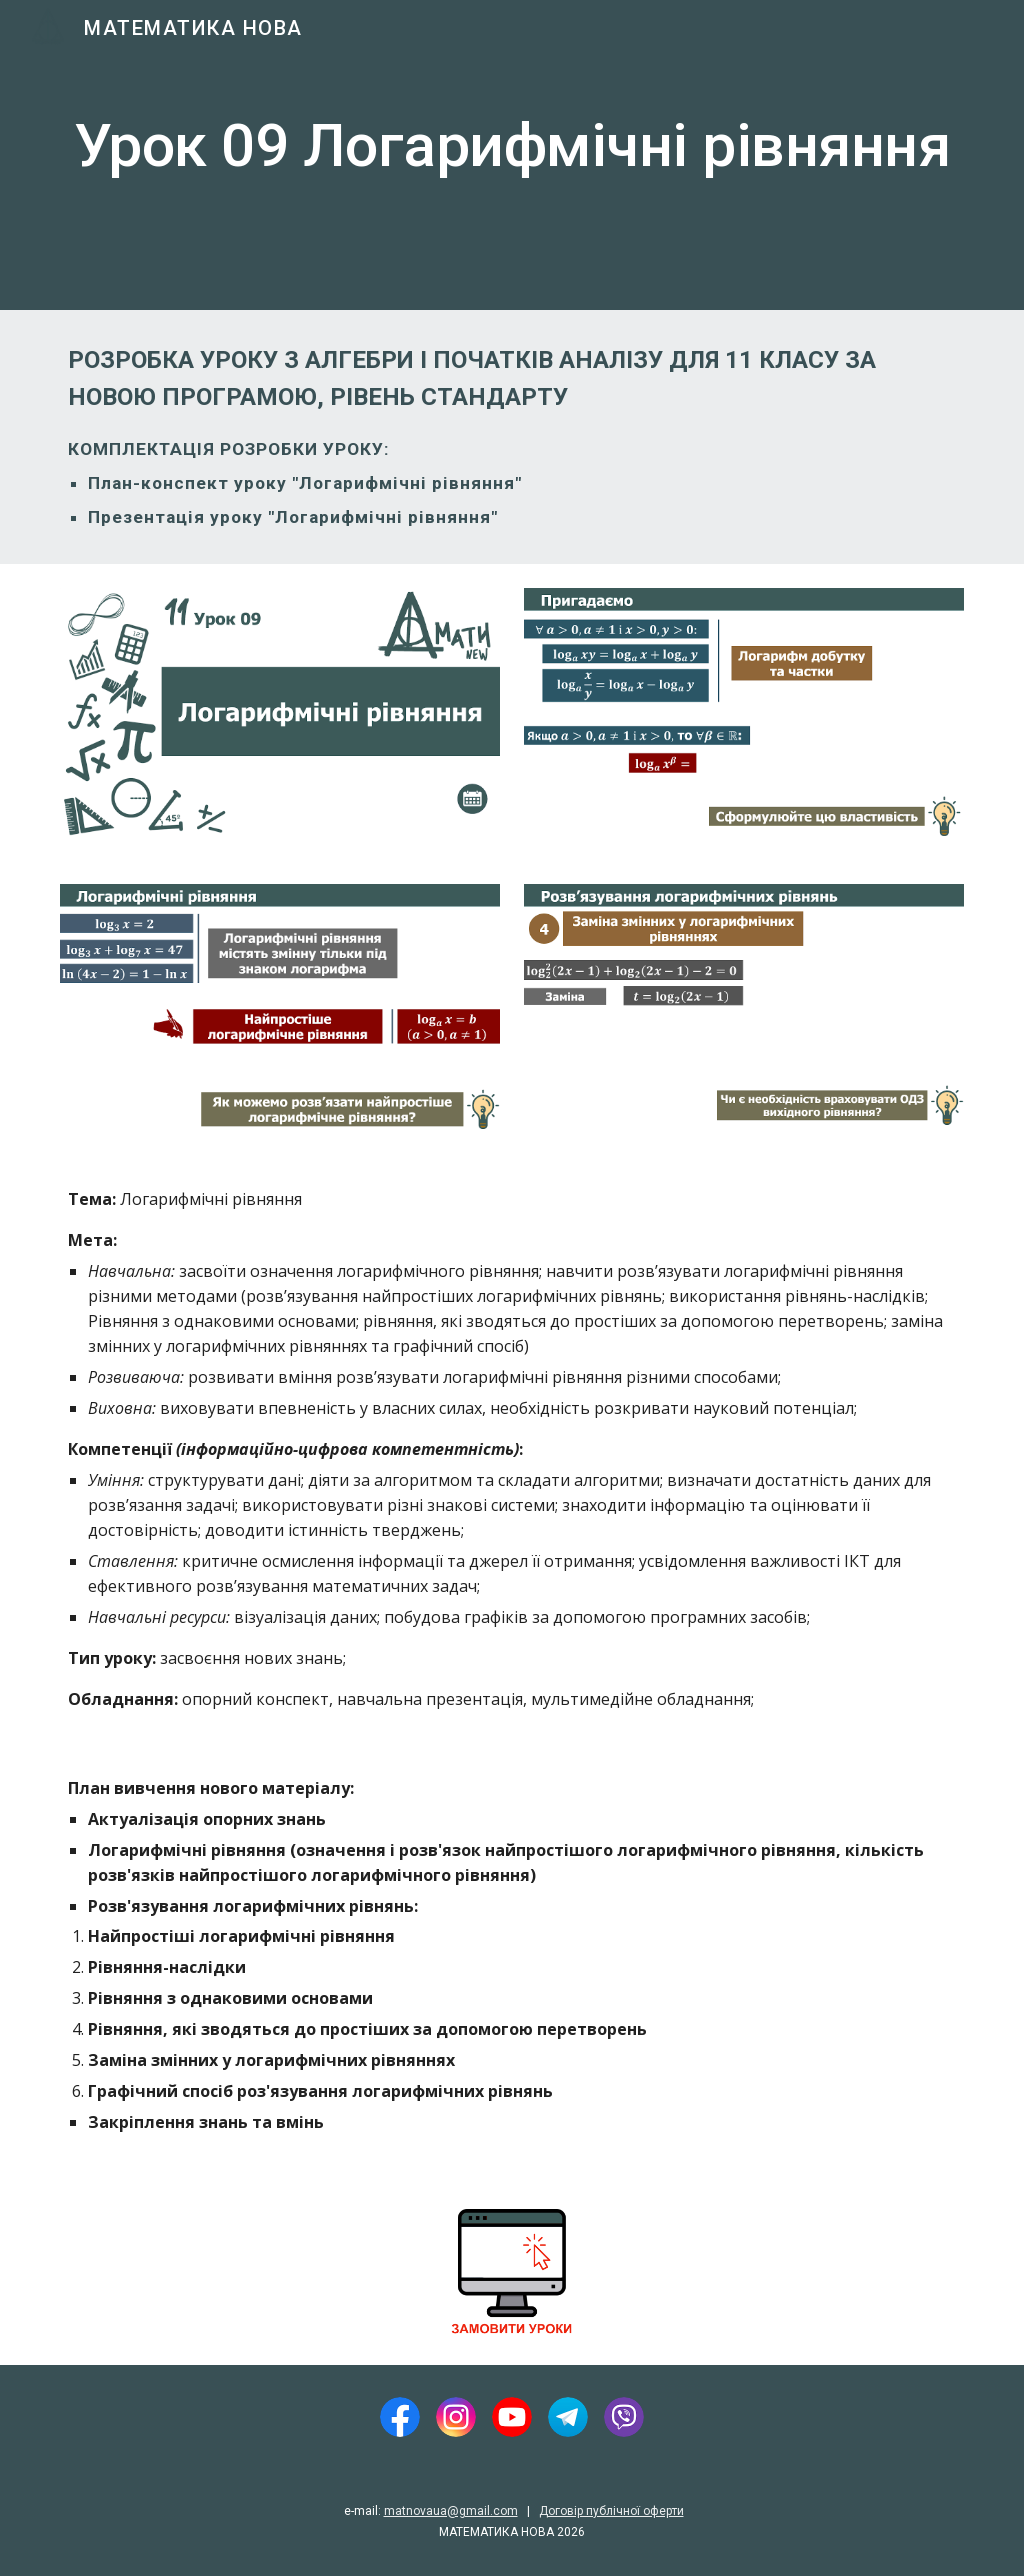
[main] (512, 155)
